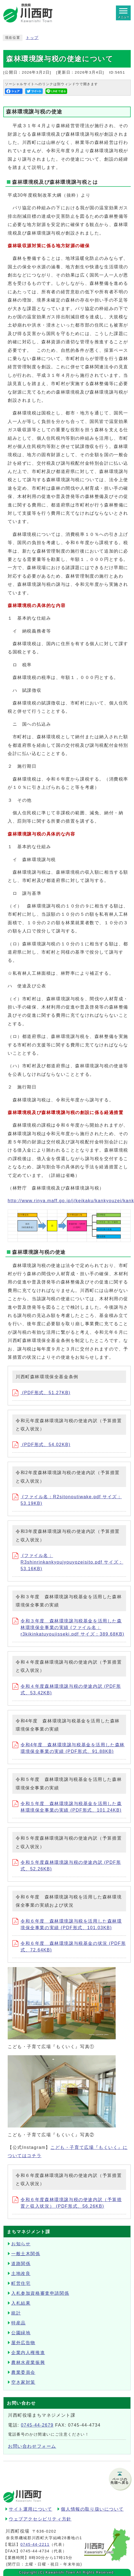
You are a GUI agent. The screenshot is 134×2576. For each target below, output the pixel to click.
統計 (16, 2313)
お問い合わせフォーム (32, 2446)
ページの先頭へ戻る (119, 2481)
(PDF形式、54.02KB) (41, 1444)
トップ (32, 38)
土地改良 (20, 2273)
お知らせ (20, 2243)
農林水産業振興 (28, 2362)
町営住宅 (20, 2283)
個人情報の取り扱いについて (92, 2509)
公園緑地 (20, 2332)
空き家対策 (23, 2382)
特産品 (18, 2323)
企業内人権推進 (28, 2352)
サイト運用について (30, 2509)
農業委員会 (23, 2372)
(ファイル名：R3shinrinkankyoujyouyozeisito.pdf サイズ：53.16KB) (67, 1562)
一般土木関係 (25, 2253)
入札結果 (20, 2303)
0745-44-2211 (34, 2544)
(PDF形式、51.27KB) (41, 1392)
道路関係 (20, 2263)
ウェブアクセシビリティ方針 (40, 2519)
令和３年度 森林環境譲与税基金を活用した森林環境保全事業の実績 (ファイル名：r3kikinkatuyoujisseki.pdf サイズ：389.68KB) (68, 1627)
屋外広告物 (23, 2342)
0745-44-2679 (37, 2425)
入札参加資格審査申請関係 (40, 2293)
